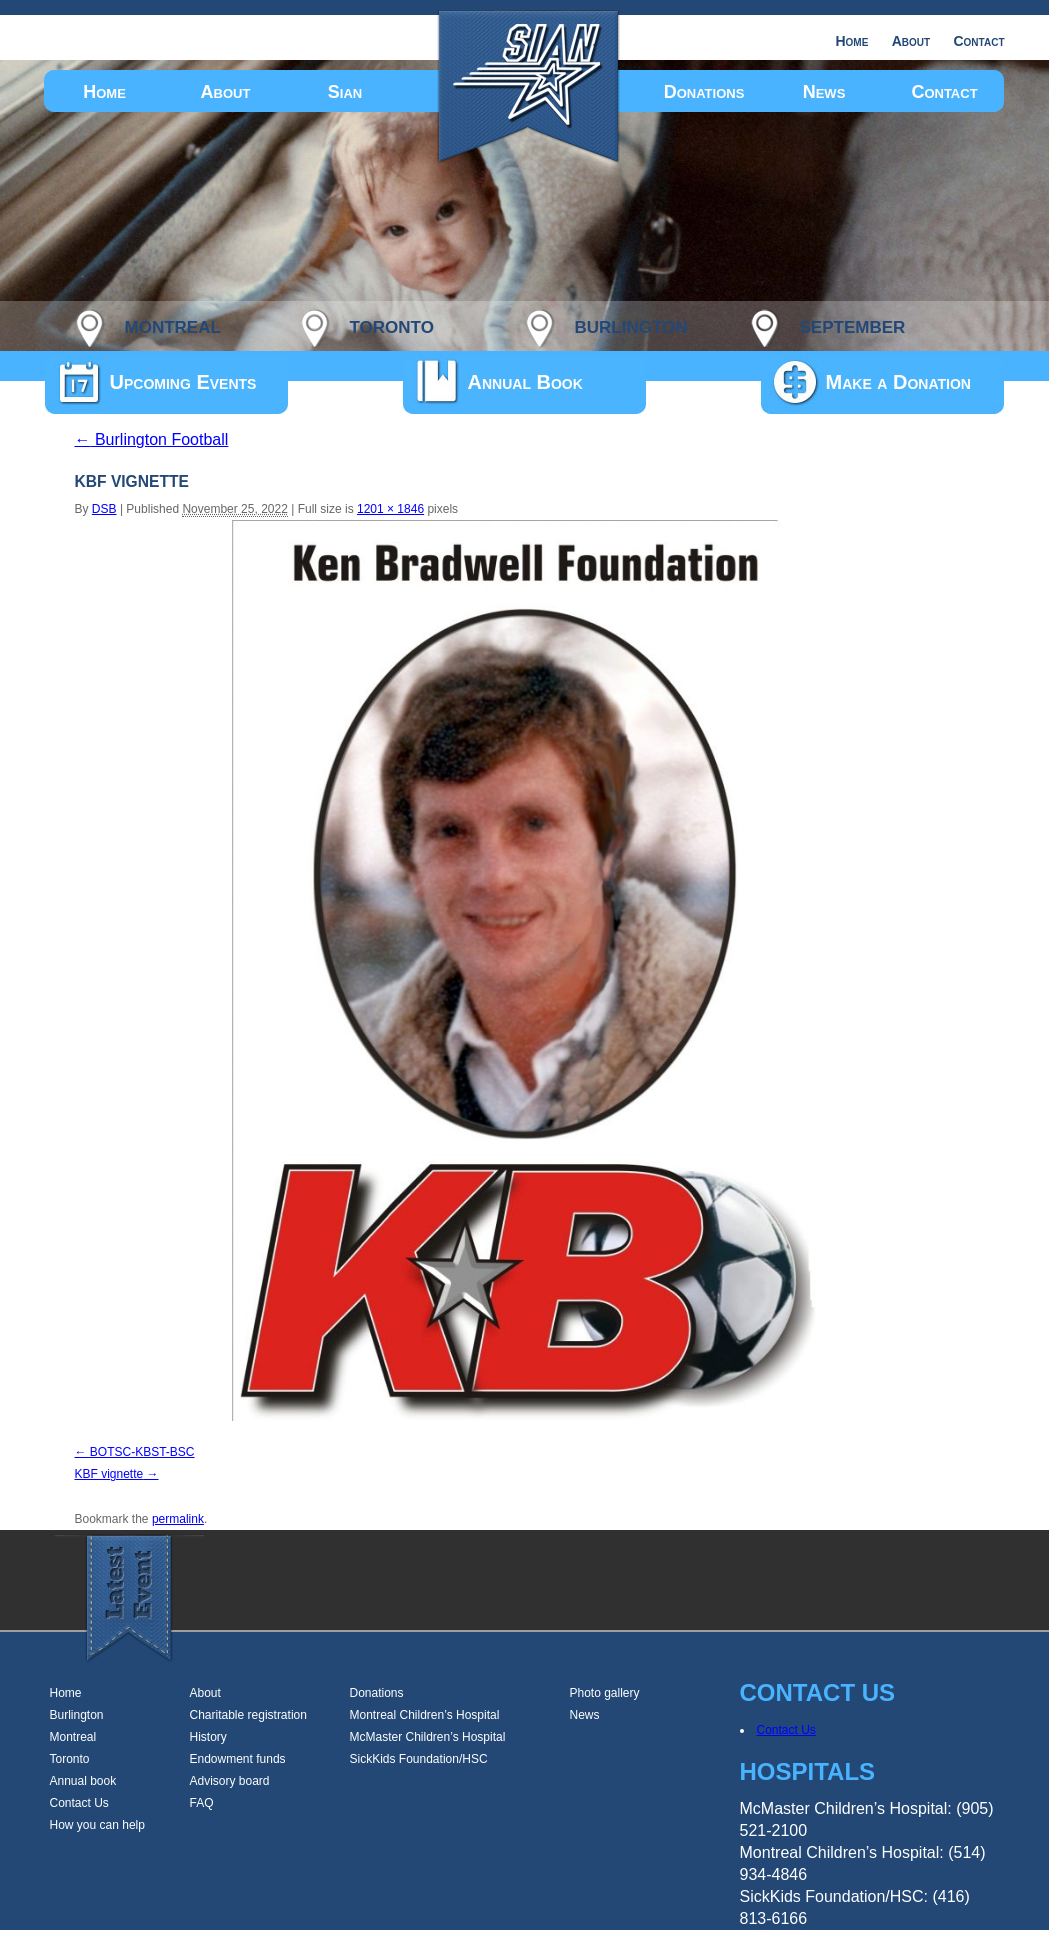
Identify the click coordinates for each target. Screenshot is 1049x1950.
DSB (104, 509)
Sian (345, 92)
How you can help (97, 1825)
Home (851, 41)
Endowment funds (238, 1759)
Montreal (73, 1737)
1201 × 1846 (390, 509)
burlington (631, 324)
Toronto (70, 1759)
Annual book (83, 1781)
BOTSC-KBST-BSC (142, 1452)
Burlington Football (152, 439)
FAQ (202, 1803)
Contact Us (79, 1803)
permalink (178, 1519)
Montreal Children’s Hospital (425, 1715)
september (853, 324)
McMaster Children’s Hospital (428, 1737)
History (208, 1737)
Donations (704, 92)
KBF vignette (109, 1474)
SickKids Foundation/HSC (419, 1759)
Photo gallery (605, 1693)
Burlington (77, 1715)
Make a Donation (898, 382)
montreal (173, 324)
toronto (392, 324)
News (824, 92)
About (911, 41)
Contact (978, 41)
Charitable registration (248, 1715)
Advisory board (230, 1781)
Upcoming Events (183, 382)
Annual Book (525, 382)
